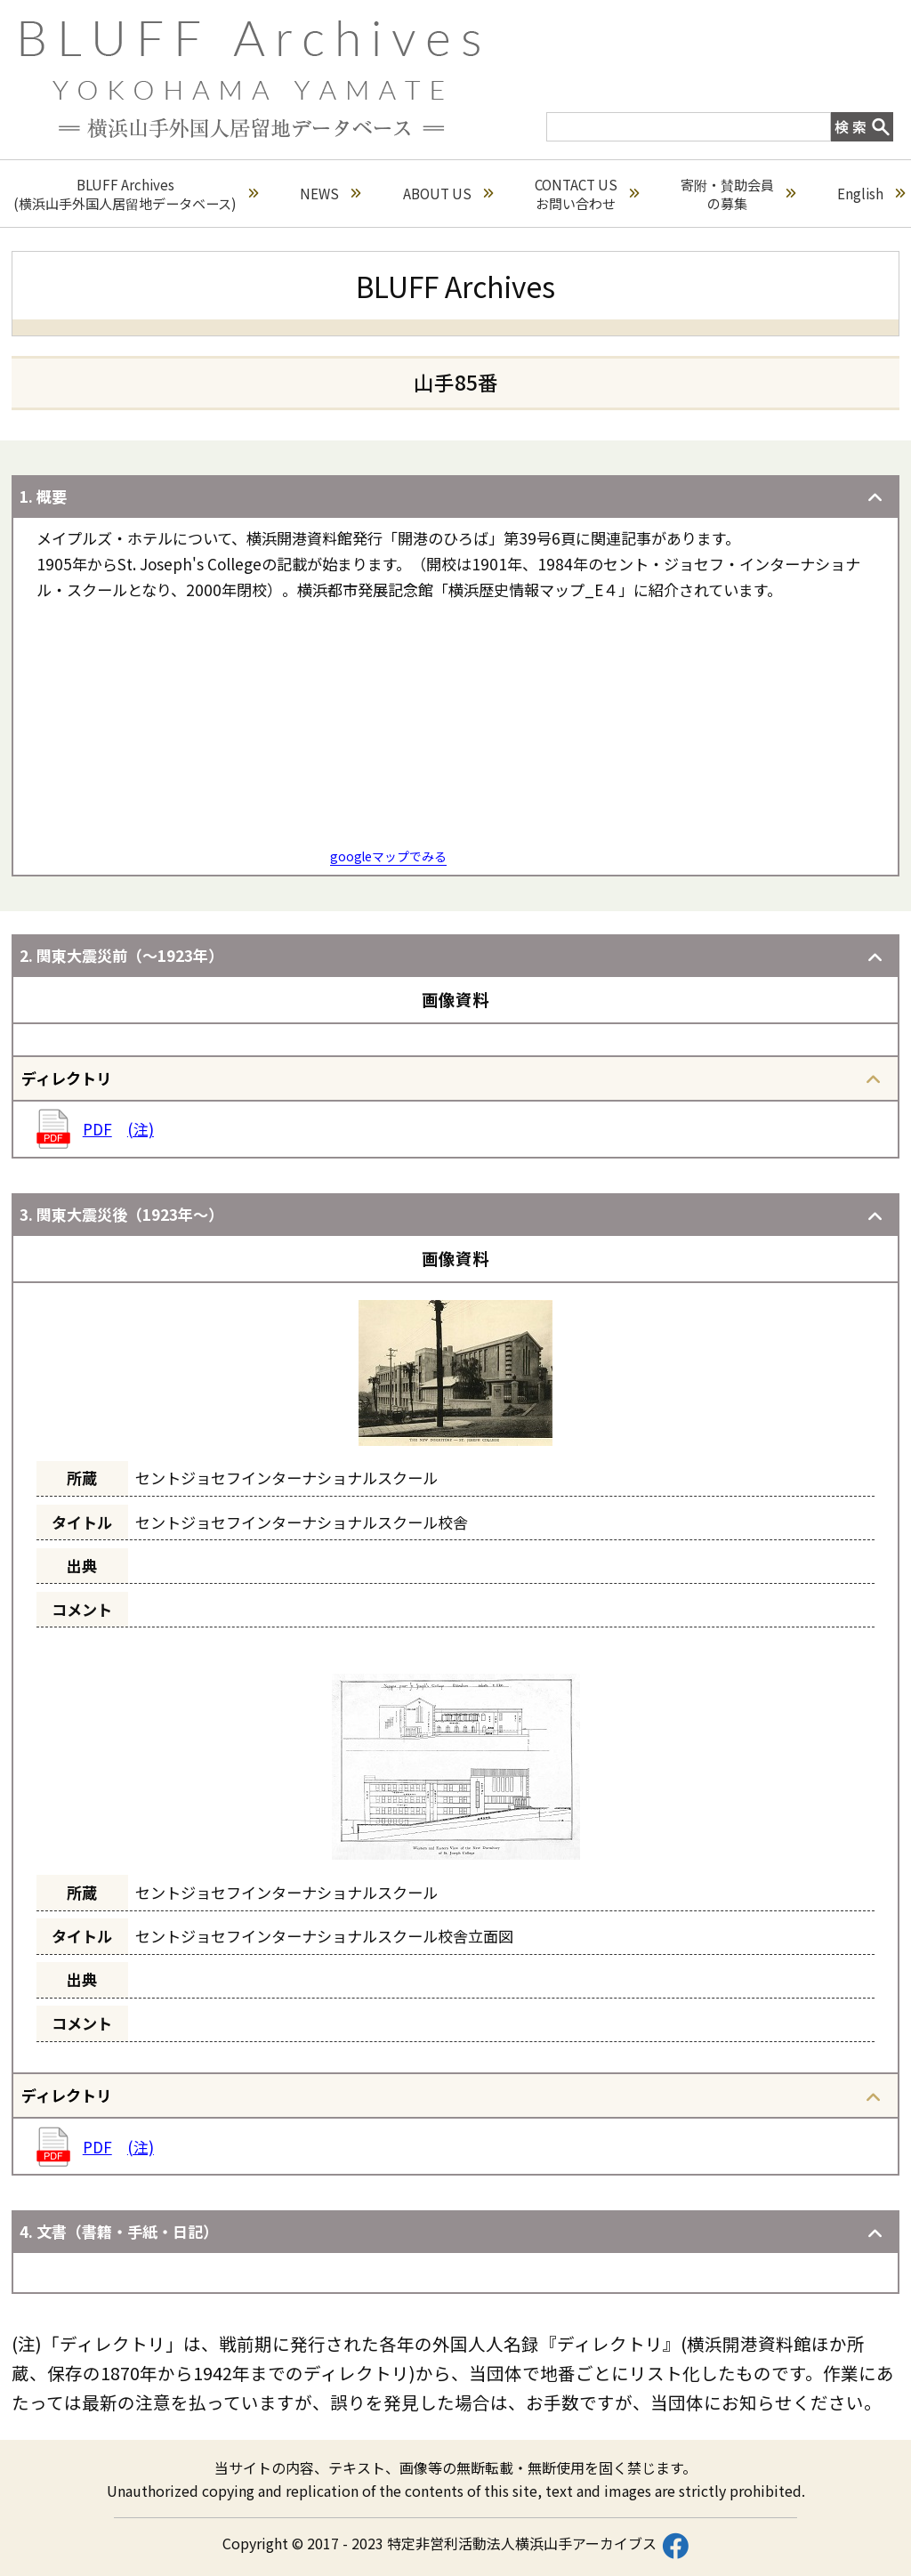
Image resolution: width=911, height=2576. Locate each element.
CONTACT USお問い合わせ (587, 194)
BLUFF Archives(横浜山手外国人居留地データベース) (135, 194)
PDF (97, 1129)
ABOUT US (448, 193)
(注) (140, 1129)
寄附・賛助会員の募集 (738, 194)
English (871, 193)
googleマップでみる (388, 856)
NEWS (330, 193)
